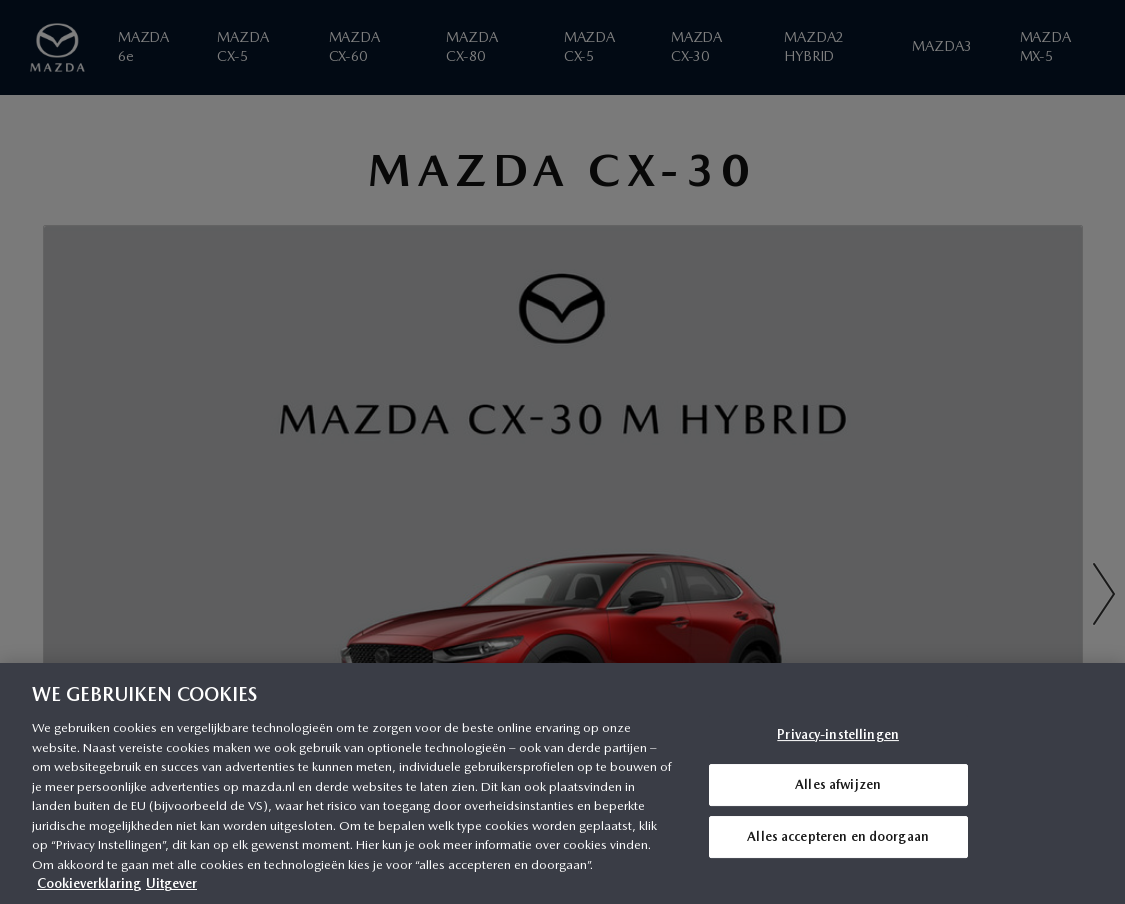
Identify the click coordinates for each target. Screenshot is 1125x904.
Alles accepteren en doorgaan (838, 836)
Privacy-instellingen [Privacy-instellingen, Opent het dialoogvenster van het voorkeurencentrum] (838, 734)
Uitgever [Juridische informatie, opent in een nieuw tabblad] (171, 883)
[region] (562, 783)
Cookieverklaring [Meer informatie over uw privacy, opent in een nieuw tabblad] (89, 883)
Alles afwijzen (838, 784)
